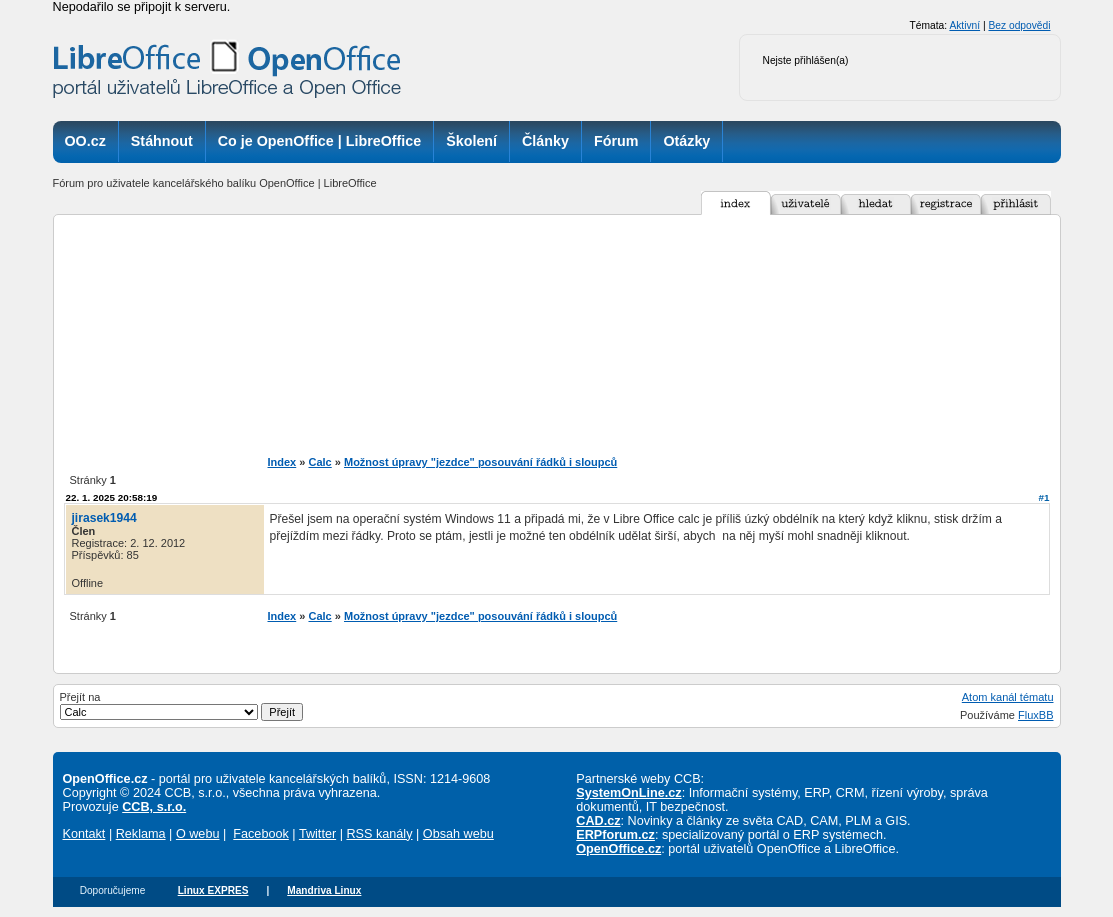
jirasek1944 (104, 518)
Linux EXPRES (213, 890)
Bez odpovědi (1019, 25)
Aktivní (964, 25)
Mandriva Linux (324, 890)
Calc (319, 462)
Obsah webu (458, 834)
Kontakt (84, 834)
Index (282, 462)
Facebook (261, 834)
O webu (198, 834)
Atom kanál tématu (1008, 697)
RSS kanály (379, 834)
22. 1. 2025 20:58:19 (112, 497)
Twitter (317, 834)
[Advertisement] (556, 335)
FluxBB (1035, 715)
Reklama (141, 834)
